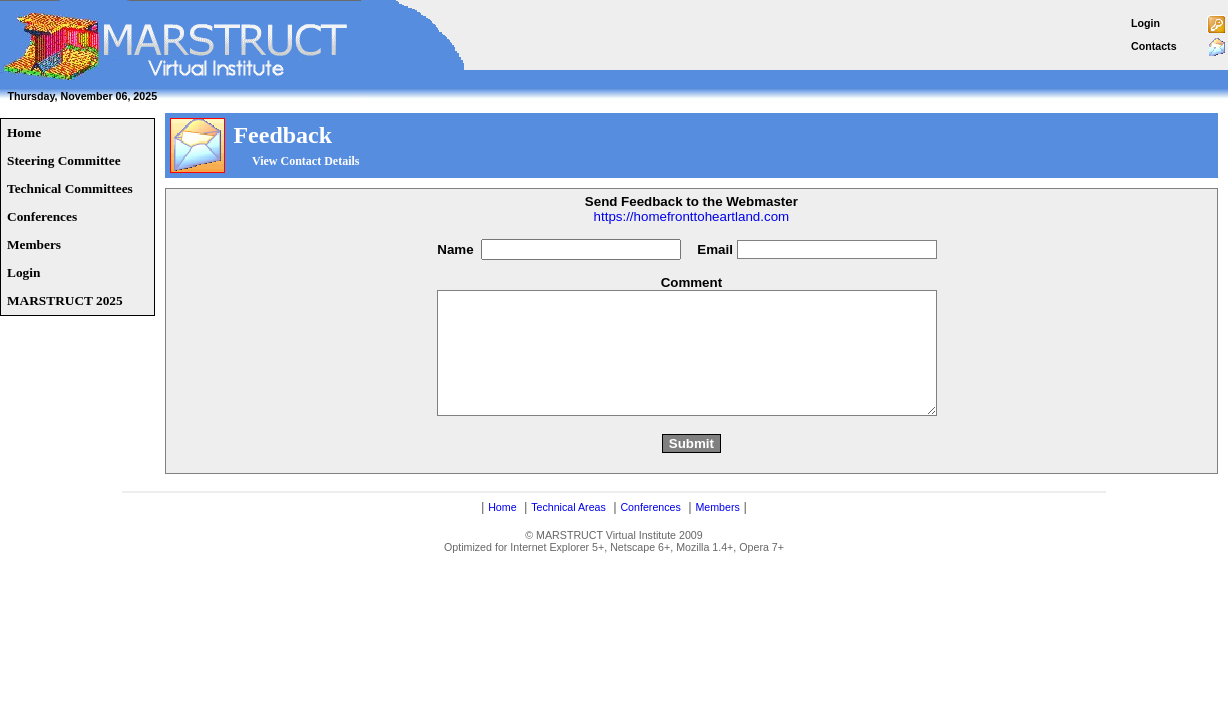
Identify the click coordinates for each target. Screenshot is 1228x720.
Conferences (650, 531)
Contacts (1154, 46)
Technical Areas (568, 531)
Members (717, 531)
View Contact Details (306, 161)
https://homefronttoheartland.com (692, 216)
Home (502, 531)
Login (1145, 23)
